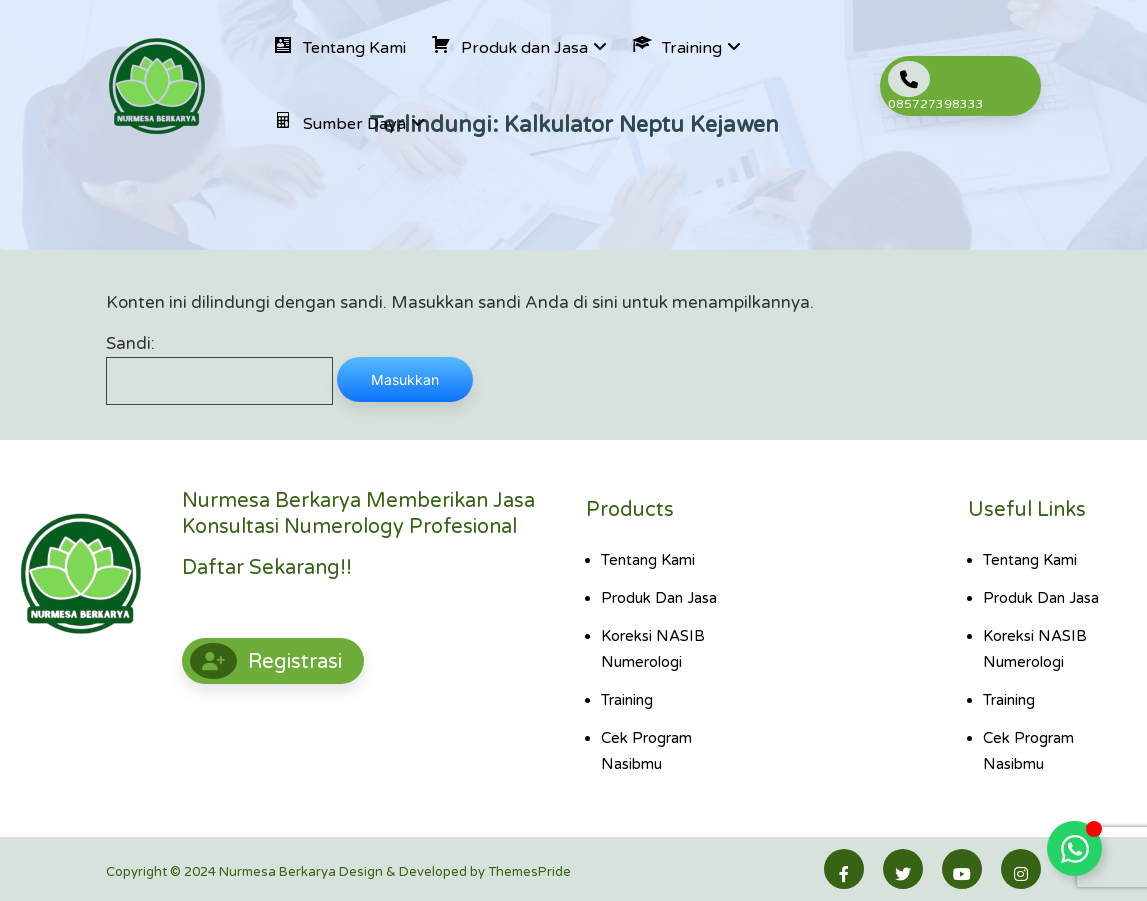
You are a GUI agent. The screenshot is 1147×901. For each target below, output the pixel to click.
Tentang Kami (648, 560)
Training (627, 700)
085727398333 (936, 86)
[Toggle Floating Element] (1074, 848)
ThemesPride (528, 872)
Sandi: (219, 369)
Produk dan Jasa (659, 598)
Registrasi (266, 661)
